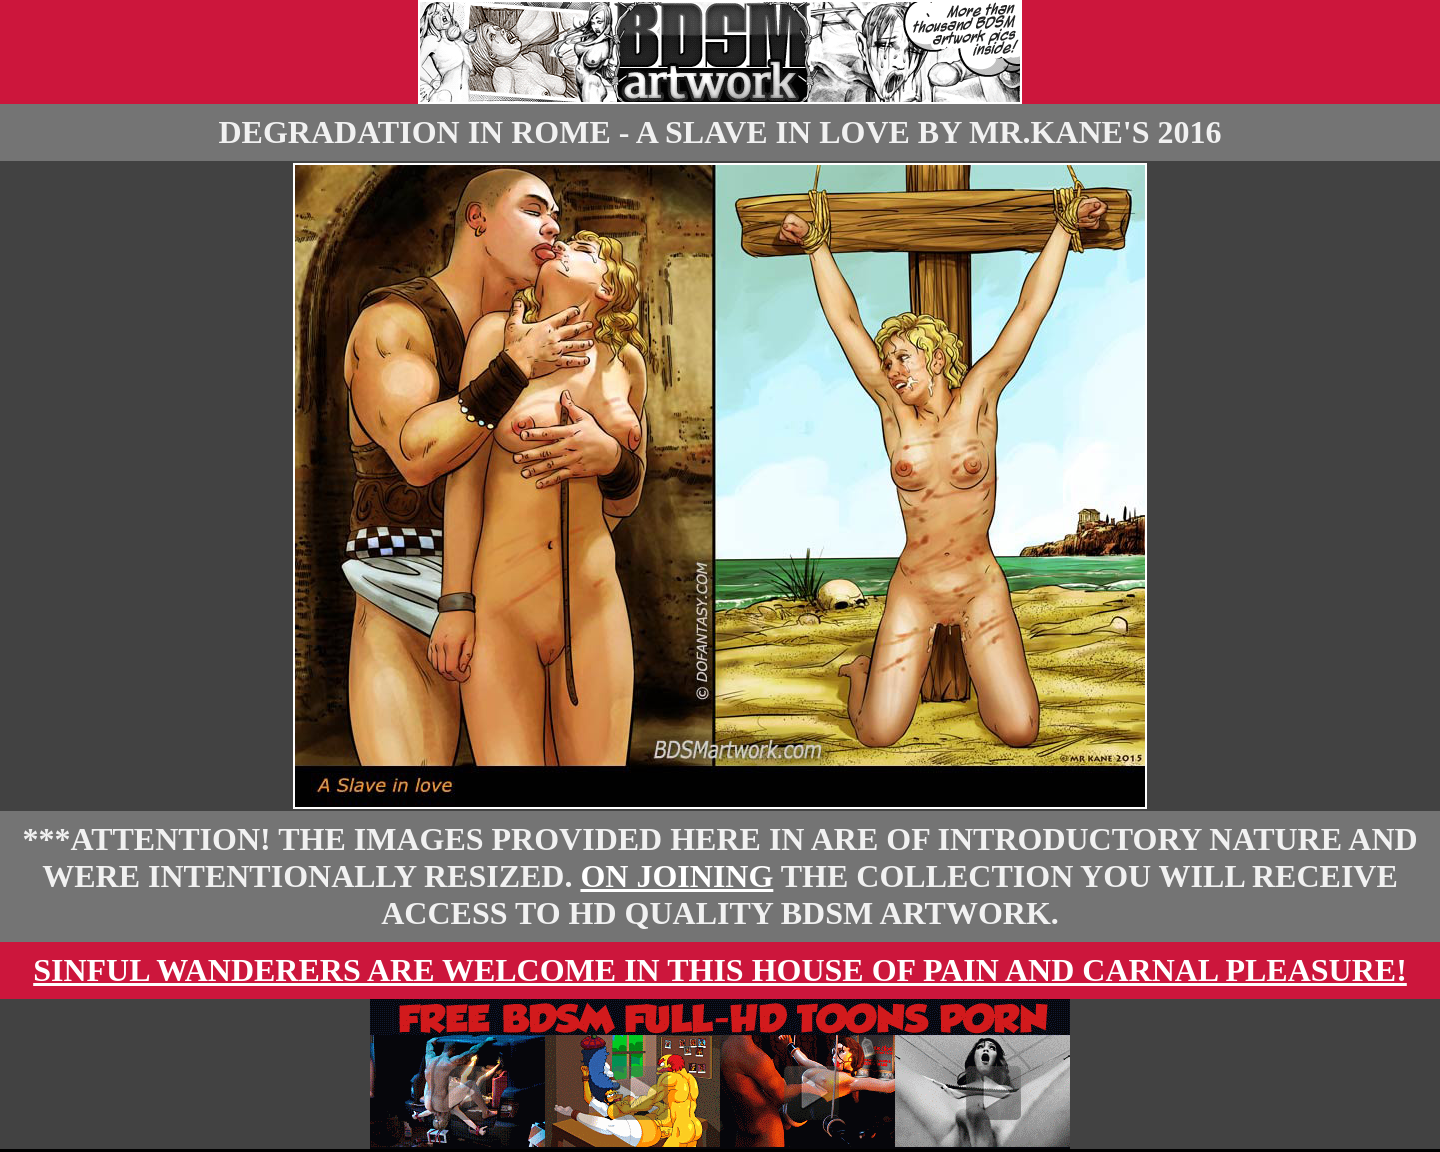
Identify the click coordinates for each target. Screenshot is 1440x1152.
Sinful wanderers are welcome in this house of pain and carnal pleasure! (720, 970)
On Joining (676, 876)
